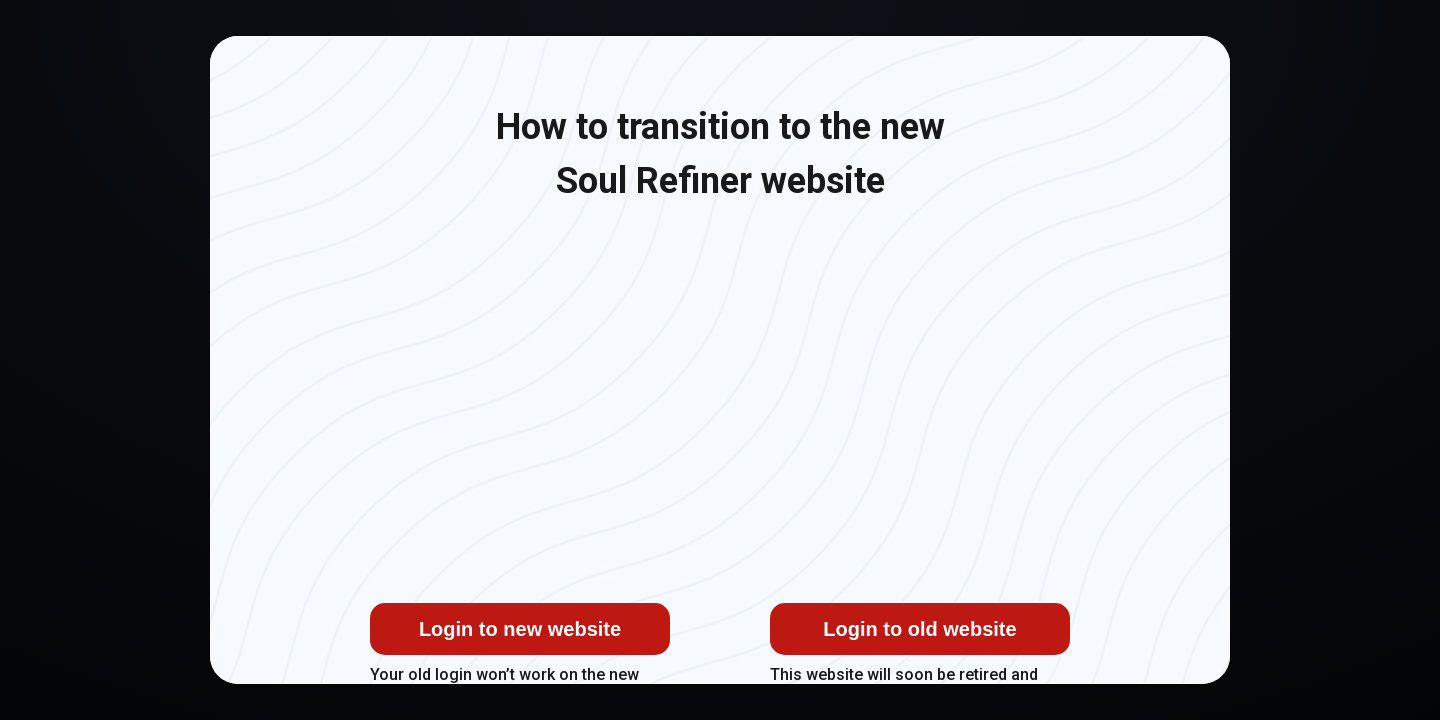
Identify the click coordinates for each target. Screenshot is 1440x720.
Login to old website (919, 629)
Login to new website (520, 629)
